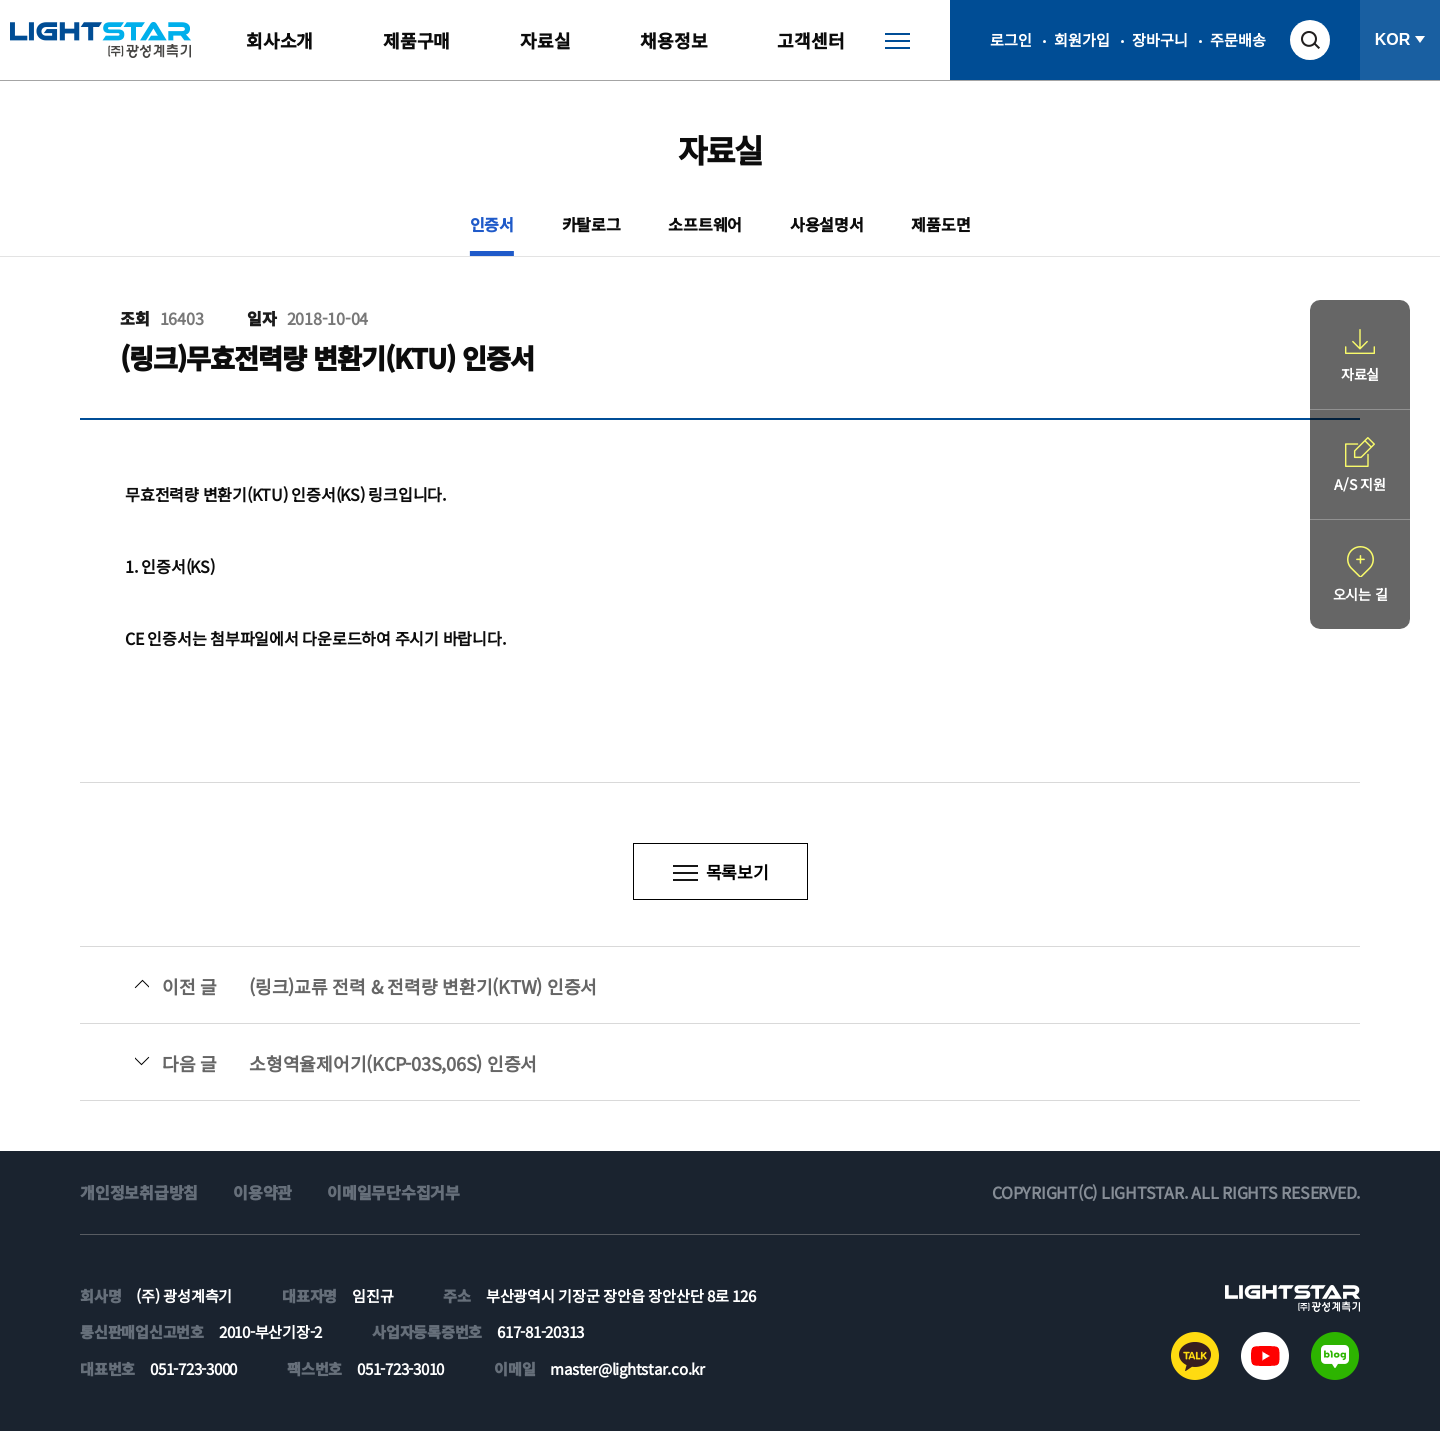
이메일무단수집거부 (393, 1192)
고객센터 (810, 40)
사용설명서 (827, 224)
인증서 (492, 224)
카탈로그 (591, 224)
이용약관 (262, 1192)
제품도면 (940, 224)
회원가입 (1081, 39)
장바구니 (1159, 39)
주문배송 (1237, 39)
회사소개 (279, 40)
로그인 (1010, 39)
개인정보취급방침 (139, 1192)
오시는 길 (1360, 594)
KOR (1393, 39)
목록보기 (737, 871)
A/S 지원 (1360, 484)
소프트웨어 (705, 224)
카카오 (1195, 1356)
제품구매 (416, 40)
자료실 (545, 40)
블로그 (1335, 1356)
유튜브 (1265, 1356)
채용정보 (673, 40)
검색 (1310, 40)
